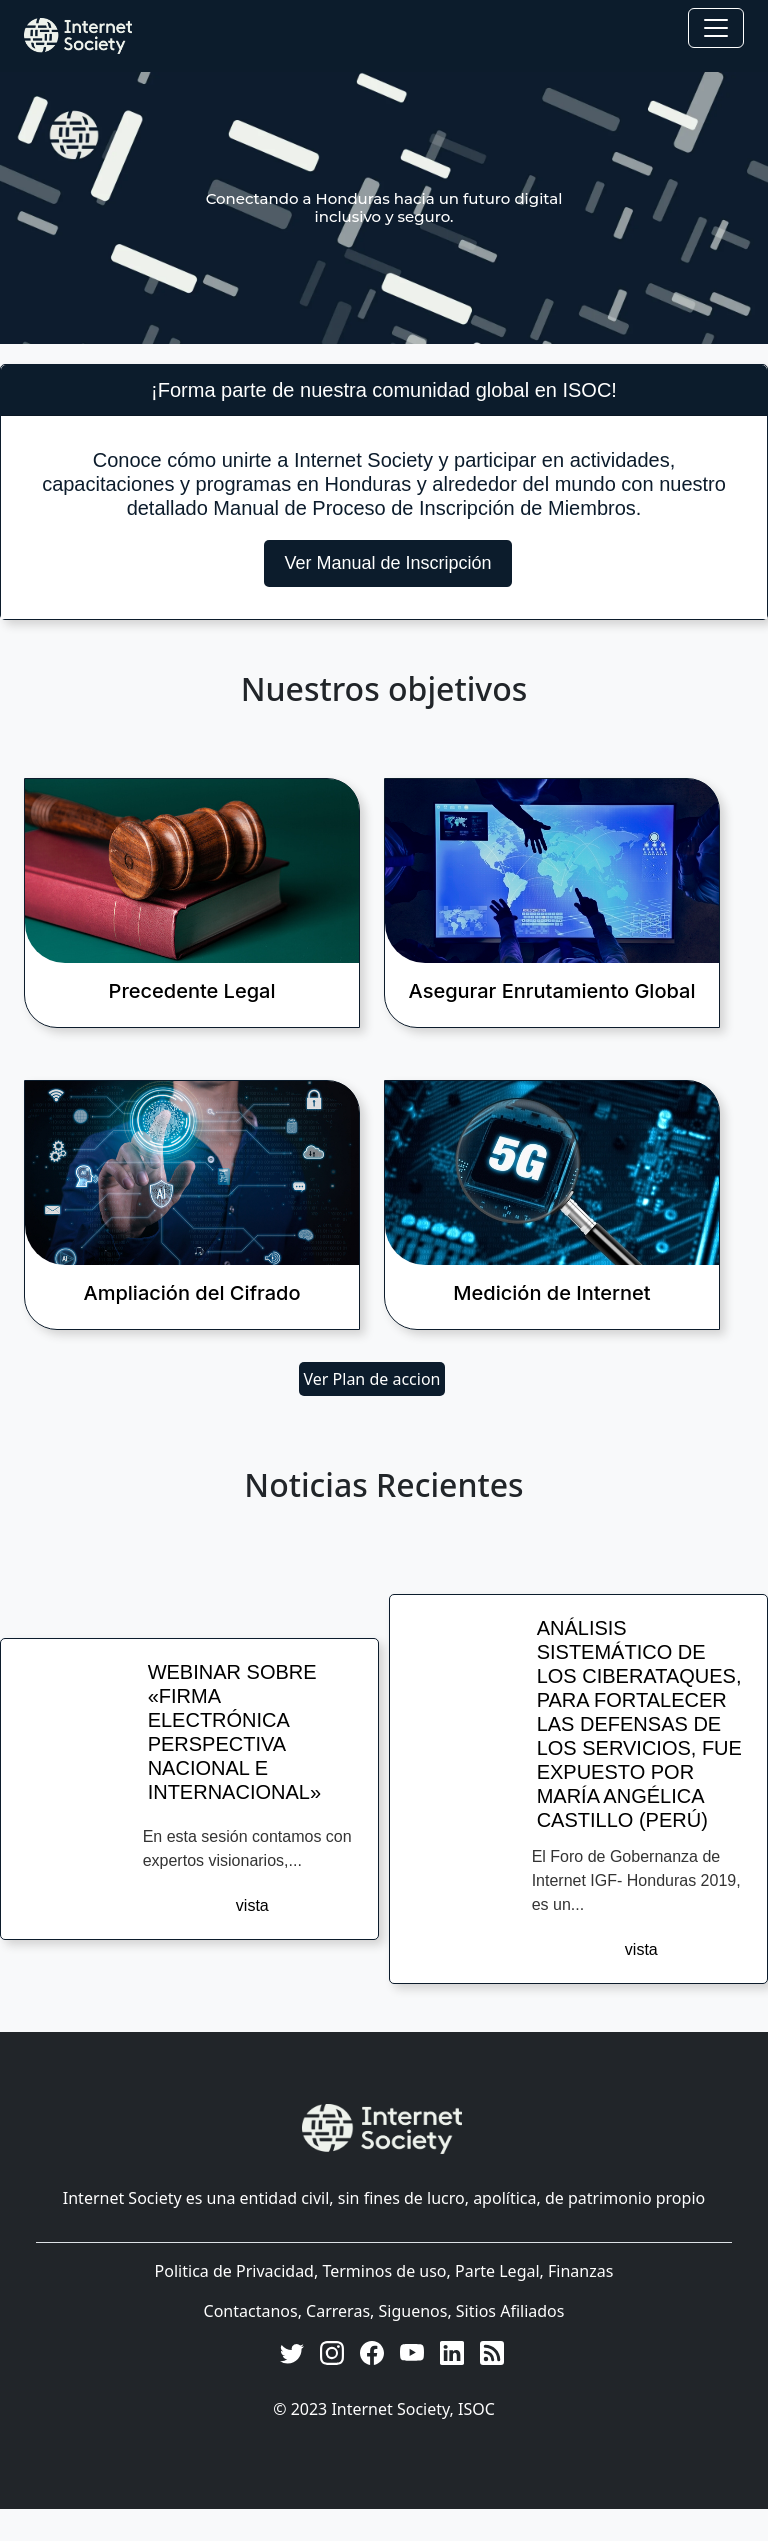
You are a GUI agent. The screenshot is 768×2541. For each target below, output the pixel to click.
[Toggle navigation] (716, 28)
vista (252, 1905)
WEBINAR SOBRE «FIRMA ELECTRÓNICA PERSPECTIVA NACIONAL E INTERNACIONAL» (234, 1732)
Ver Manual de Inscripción (387, 563)
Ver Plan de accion (372, 1379)
